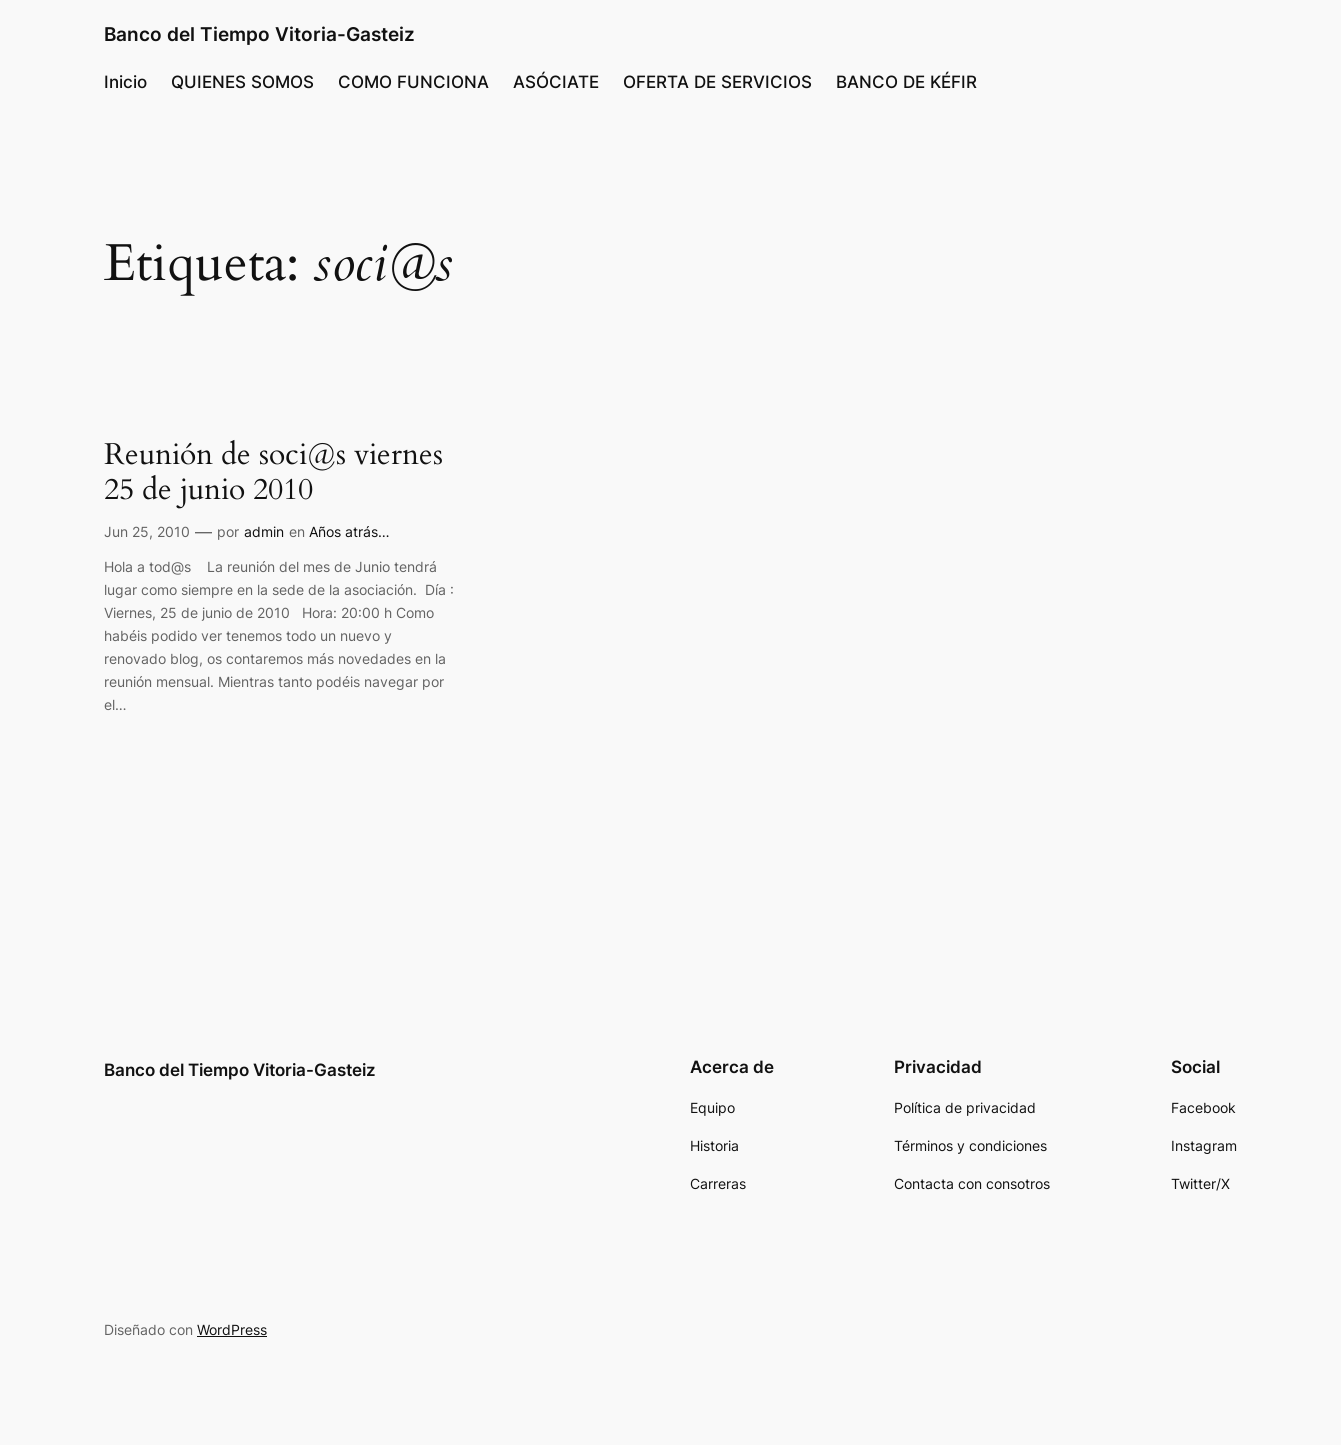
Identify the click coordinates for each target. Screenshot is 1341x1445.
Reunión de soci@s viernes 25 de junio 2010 (273, 473)
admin (264, 531)
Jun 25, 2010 (147, 531)
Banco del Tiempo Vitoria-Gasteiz (259, 34)
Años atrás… (349, 531)
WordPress (232, 1329)
